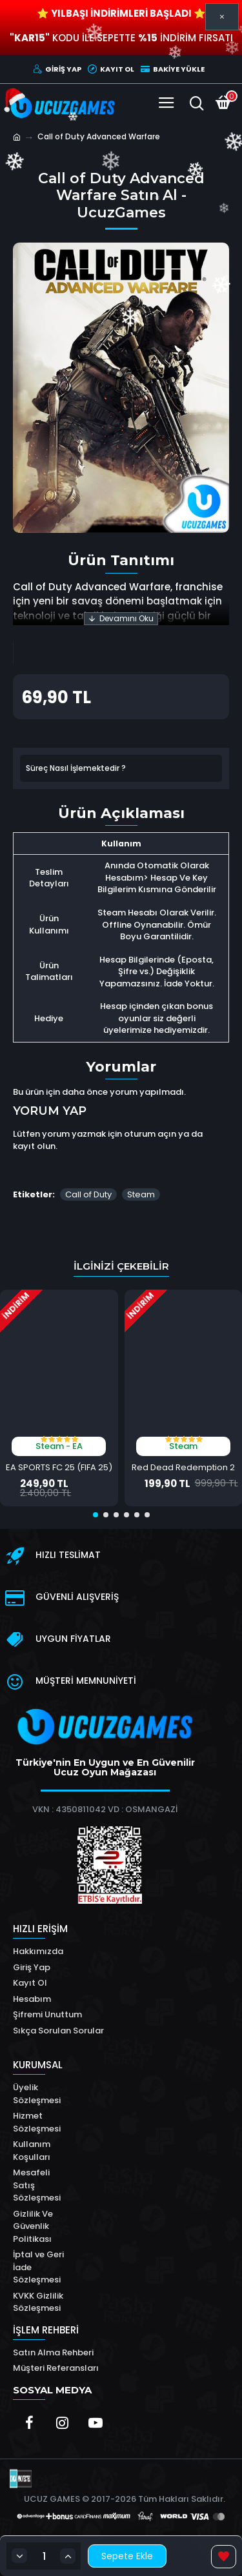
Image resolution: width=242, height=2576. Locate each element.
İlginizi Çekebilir (121, 1266)
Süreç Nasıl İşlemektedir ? (76, 768)
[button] (95, 1514)
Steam (141, 1194)
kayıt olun (34, 1146)
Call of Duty (88, 1194)
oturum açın (150, 1134)
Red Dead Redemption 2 (183, 1468)
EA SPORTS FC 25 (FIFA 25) (59, 1468)
